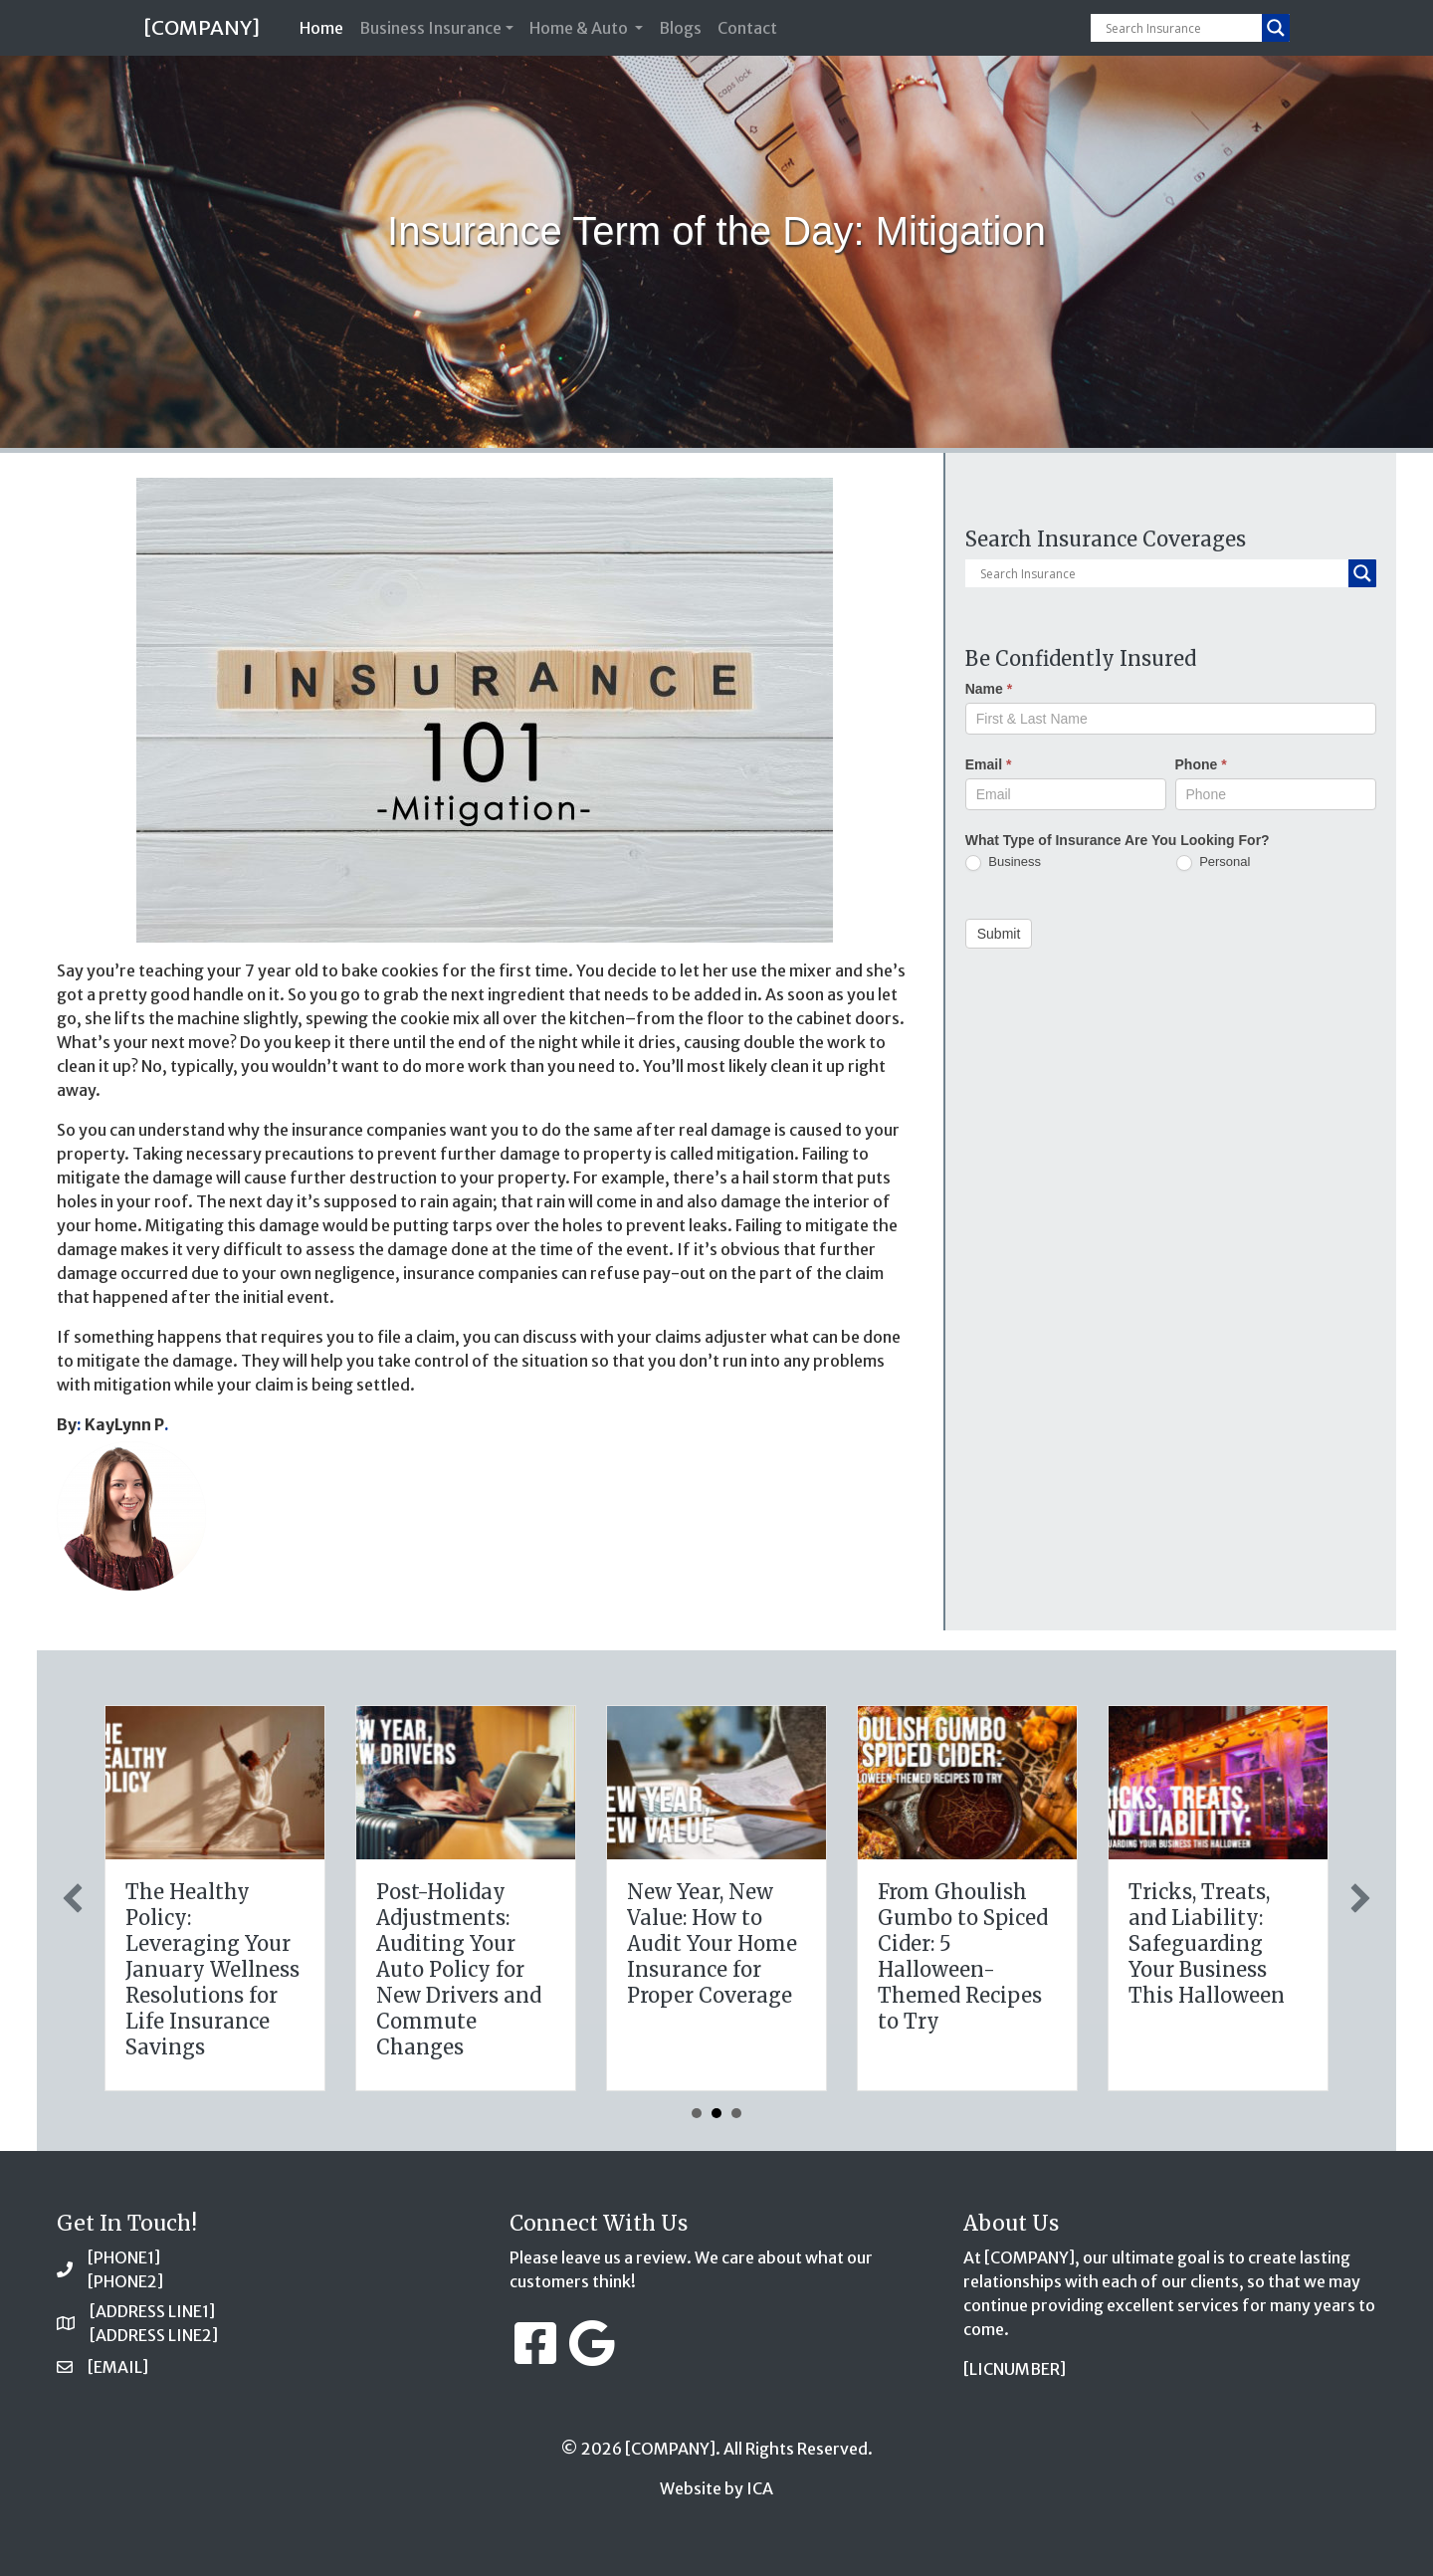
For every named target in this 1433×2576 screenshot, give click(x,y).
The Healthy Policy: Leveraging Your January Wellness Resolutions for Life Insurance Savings (714, 1969)
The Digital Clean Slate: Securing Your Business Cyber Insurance (464, 1930)
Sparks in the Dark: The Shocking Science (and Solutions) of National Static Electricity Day (214, 1956)
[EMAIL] (118, 2367)
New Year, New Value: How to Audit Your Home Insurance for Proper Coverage (1213, 1943)
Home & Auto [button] (580, 28)
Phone (1201, 764)
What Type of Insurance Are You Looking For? (1117, 840)
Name (988, 689)
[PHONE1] (124, 2257)
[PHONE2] (125, 2281)
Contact (747, 28)
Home (325, 26)
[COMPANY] (201, 27)
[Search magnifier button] (1276, 28)
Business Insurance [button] (430, 28)
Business (1003, 862)
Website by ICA (716, 2488)
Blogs (680, 28)
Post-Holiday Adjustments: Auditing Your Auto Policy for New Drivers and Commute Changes (960, 1969)
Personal (1213, 862)
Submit (999, 934)
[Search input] (1181, 28)
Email (988, 764)
